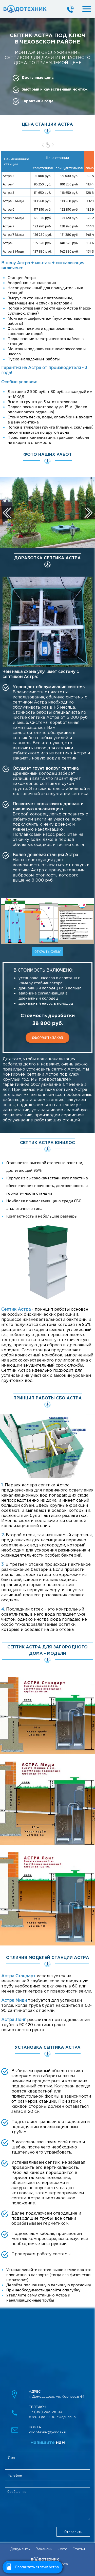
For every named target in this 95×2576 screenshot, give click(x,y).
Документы (20, 2549)
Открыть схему (47, 951)
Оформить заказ (47, 1037)
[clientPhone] (47, 2475)
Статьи (78, 2549)
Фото (62, 2549)
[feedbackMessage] (47, 2503)
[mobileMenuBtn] (82, 9)
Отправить (73, 2531)
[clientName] (47, 2457)
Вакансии (43, 2549)
